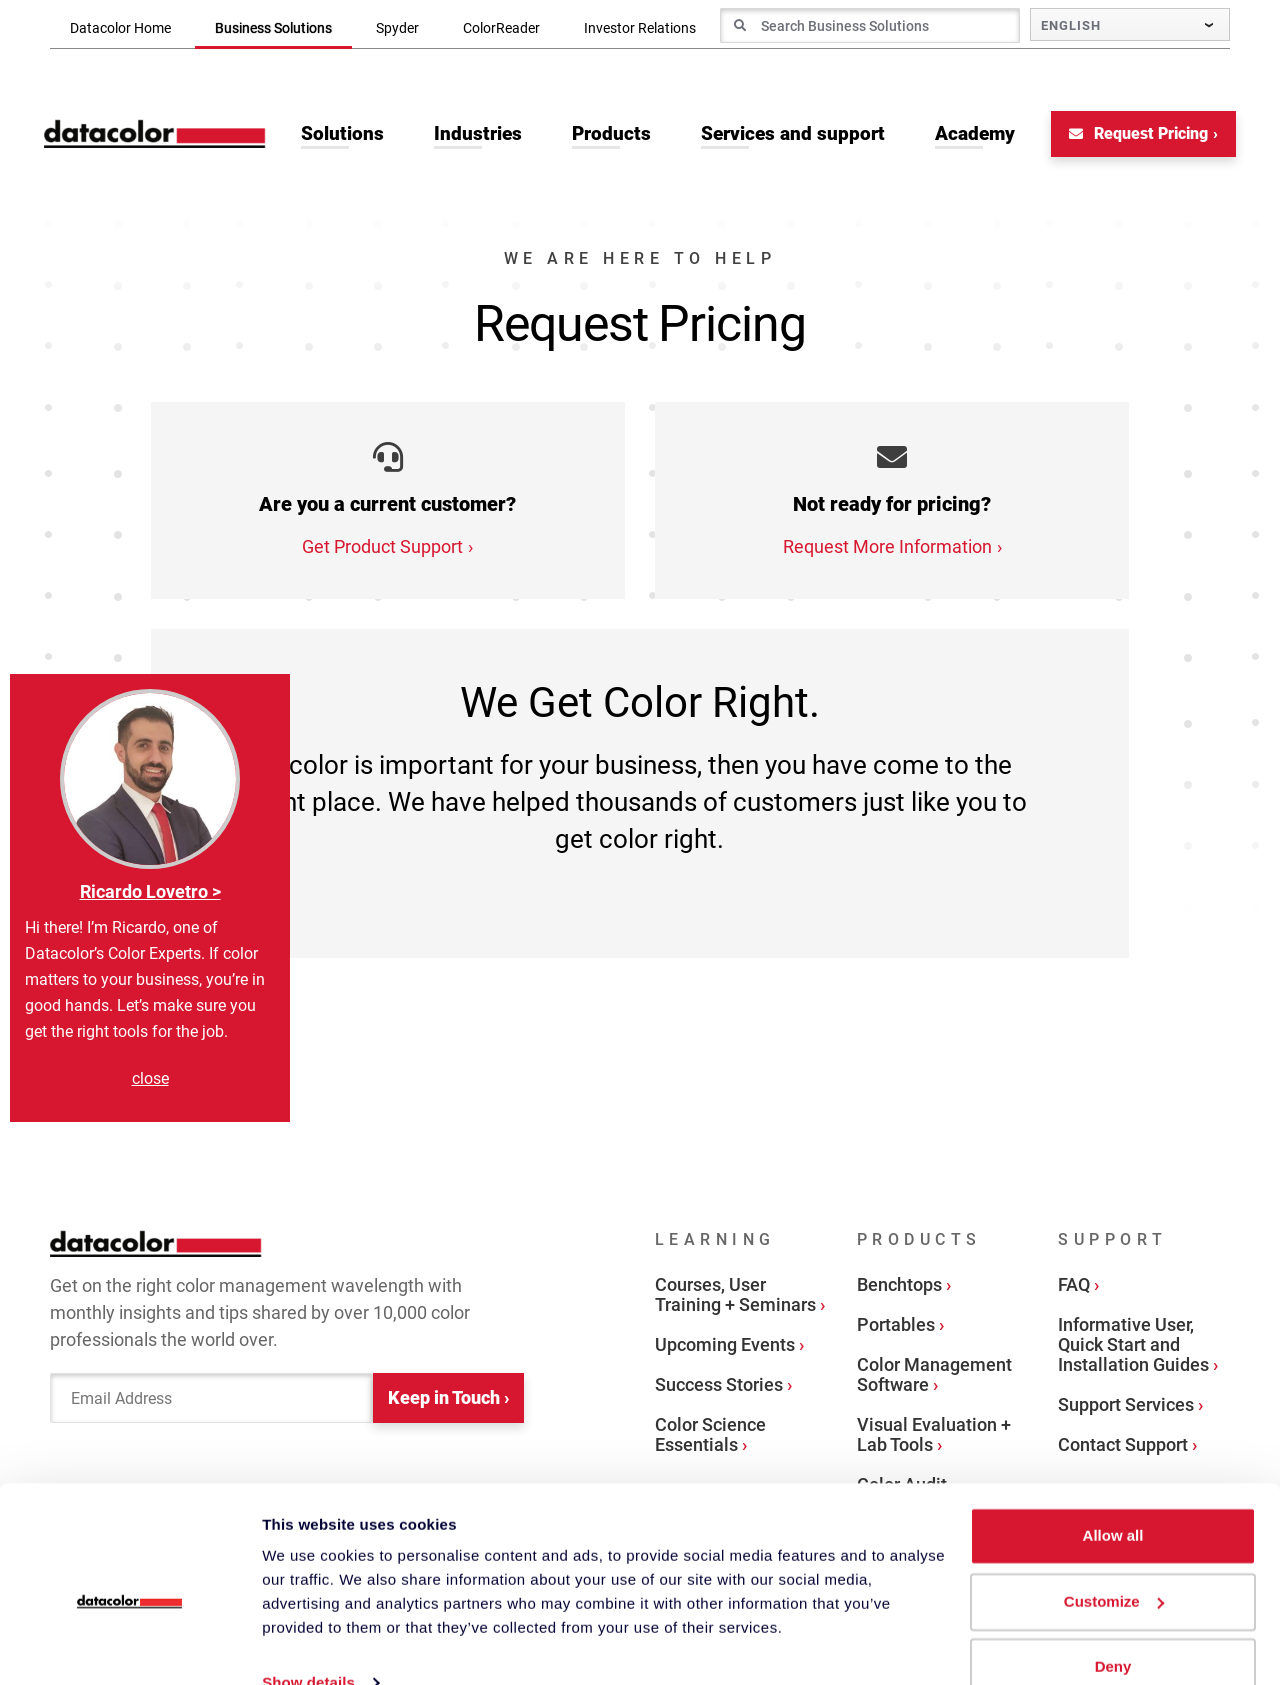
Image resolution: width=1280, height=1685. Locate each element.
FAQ (1074, 1287)
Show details (308, 1645)
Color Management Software (934, 1377)
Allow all (1113, 1498)
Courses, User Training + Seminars (735, 1297)
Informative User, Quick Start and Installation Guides (1133, 1347)
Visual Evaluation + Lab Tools (934, 1437)
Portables (896, 1327)
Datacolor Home (120, 28)
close (150, 1078)
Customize (1114, 1563)
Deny (1113, 1629)
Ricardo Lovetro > (150, 891)
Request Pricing (1132, 136)
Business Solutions (273, 28)
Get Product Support (382, 549)
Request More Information (887, 549)
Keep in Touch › (448, 1401)
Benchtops (899, 1287)
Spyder (397, 28)
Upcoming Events (725, 1347)
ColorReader (501, 28)
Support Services (1126, 1407)
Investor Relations (640, 28)
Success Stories (719, 1387)
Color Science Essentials (710, 1437)
